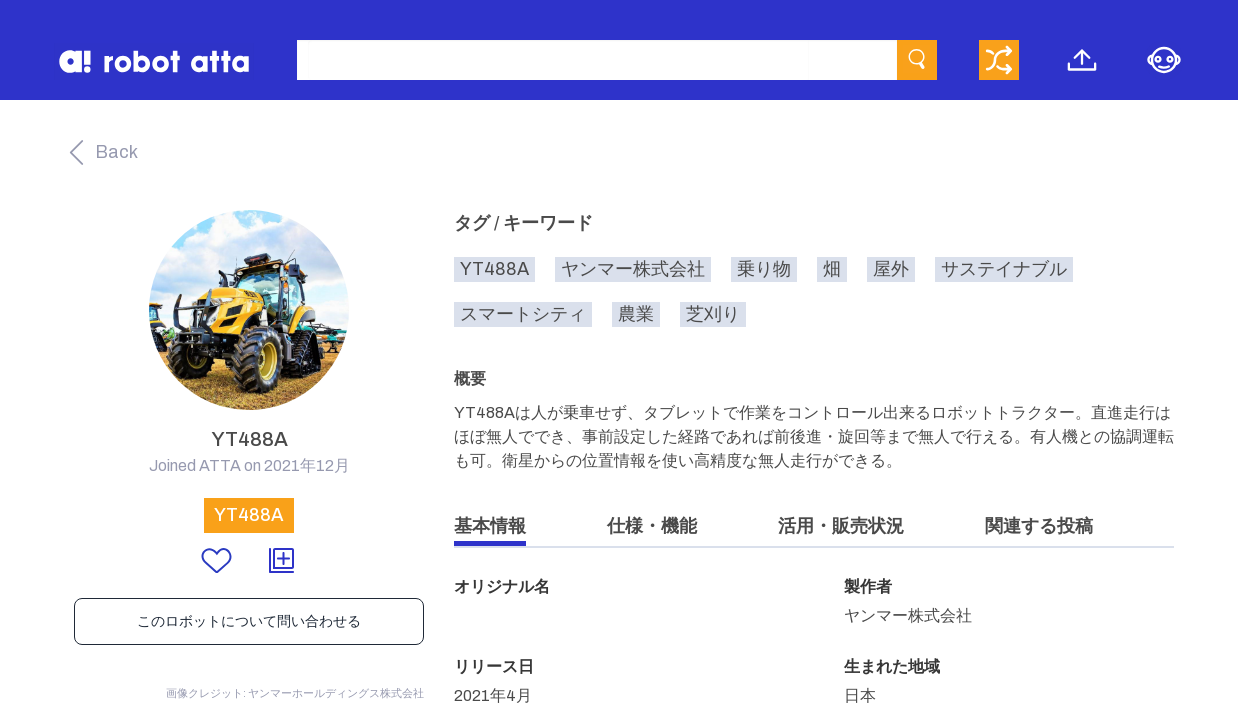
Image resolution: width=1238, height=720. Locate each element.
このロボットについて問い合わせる (249, 621)
